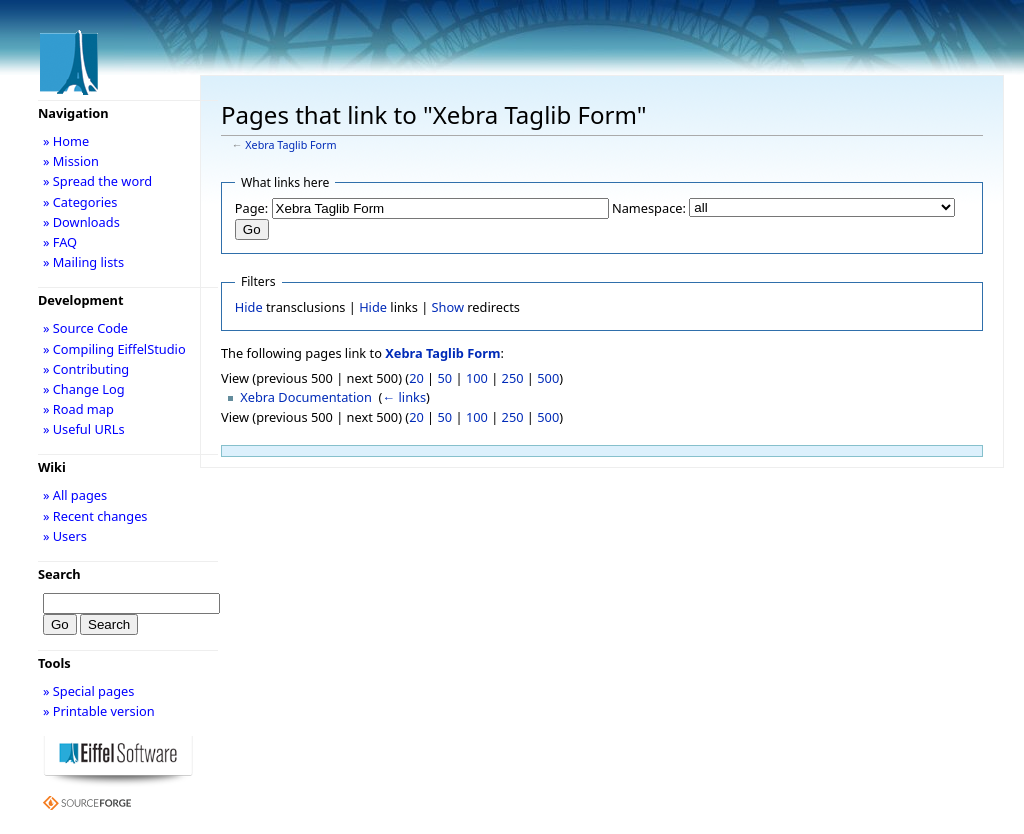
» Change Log (84, 389)
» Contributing (86, 369)
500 (548, 378)
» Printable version (99, 711)
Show (448, 307)
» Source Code (85, 328)
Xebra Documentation (306, 397)
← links (404, 397)
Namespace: (649, 208)
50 (445, 378)
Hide (249, 307)
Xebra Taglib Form (290, 145)
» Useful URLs (84, 429)
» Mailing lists (83, 262)
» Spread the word (97, 181)
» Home (66, 141)
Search (59, 574)
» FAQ (60, 242)
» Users (65, 536)
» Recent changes (95, 516)
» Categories (80, 202)
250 (513, 378)
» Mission (71, 161)
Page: (251, 208)
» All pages (75, 495)
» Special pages (88, 691)
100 (477, 378)
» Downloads (81, 222)
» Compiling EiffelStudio (114, 349)
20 (416, 378)
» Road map (78, 409)
